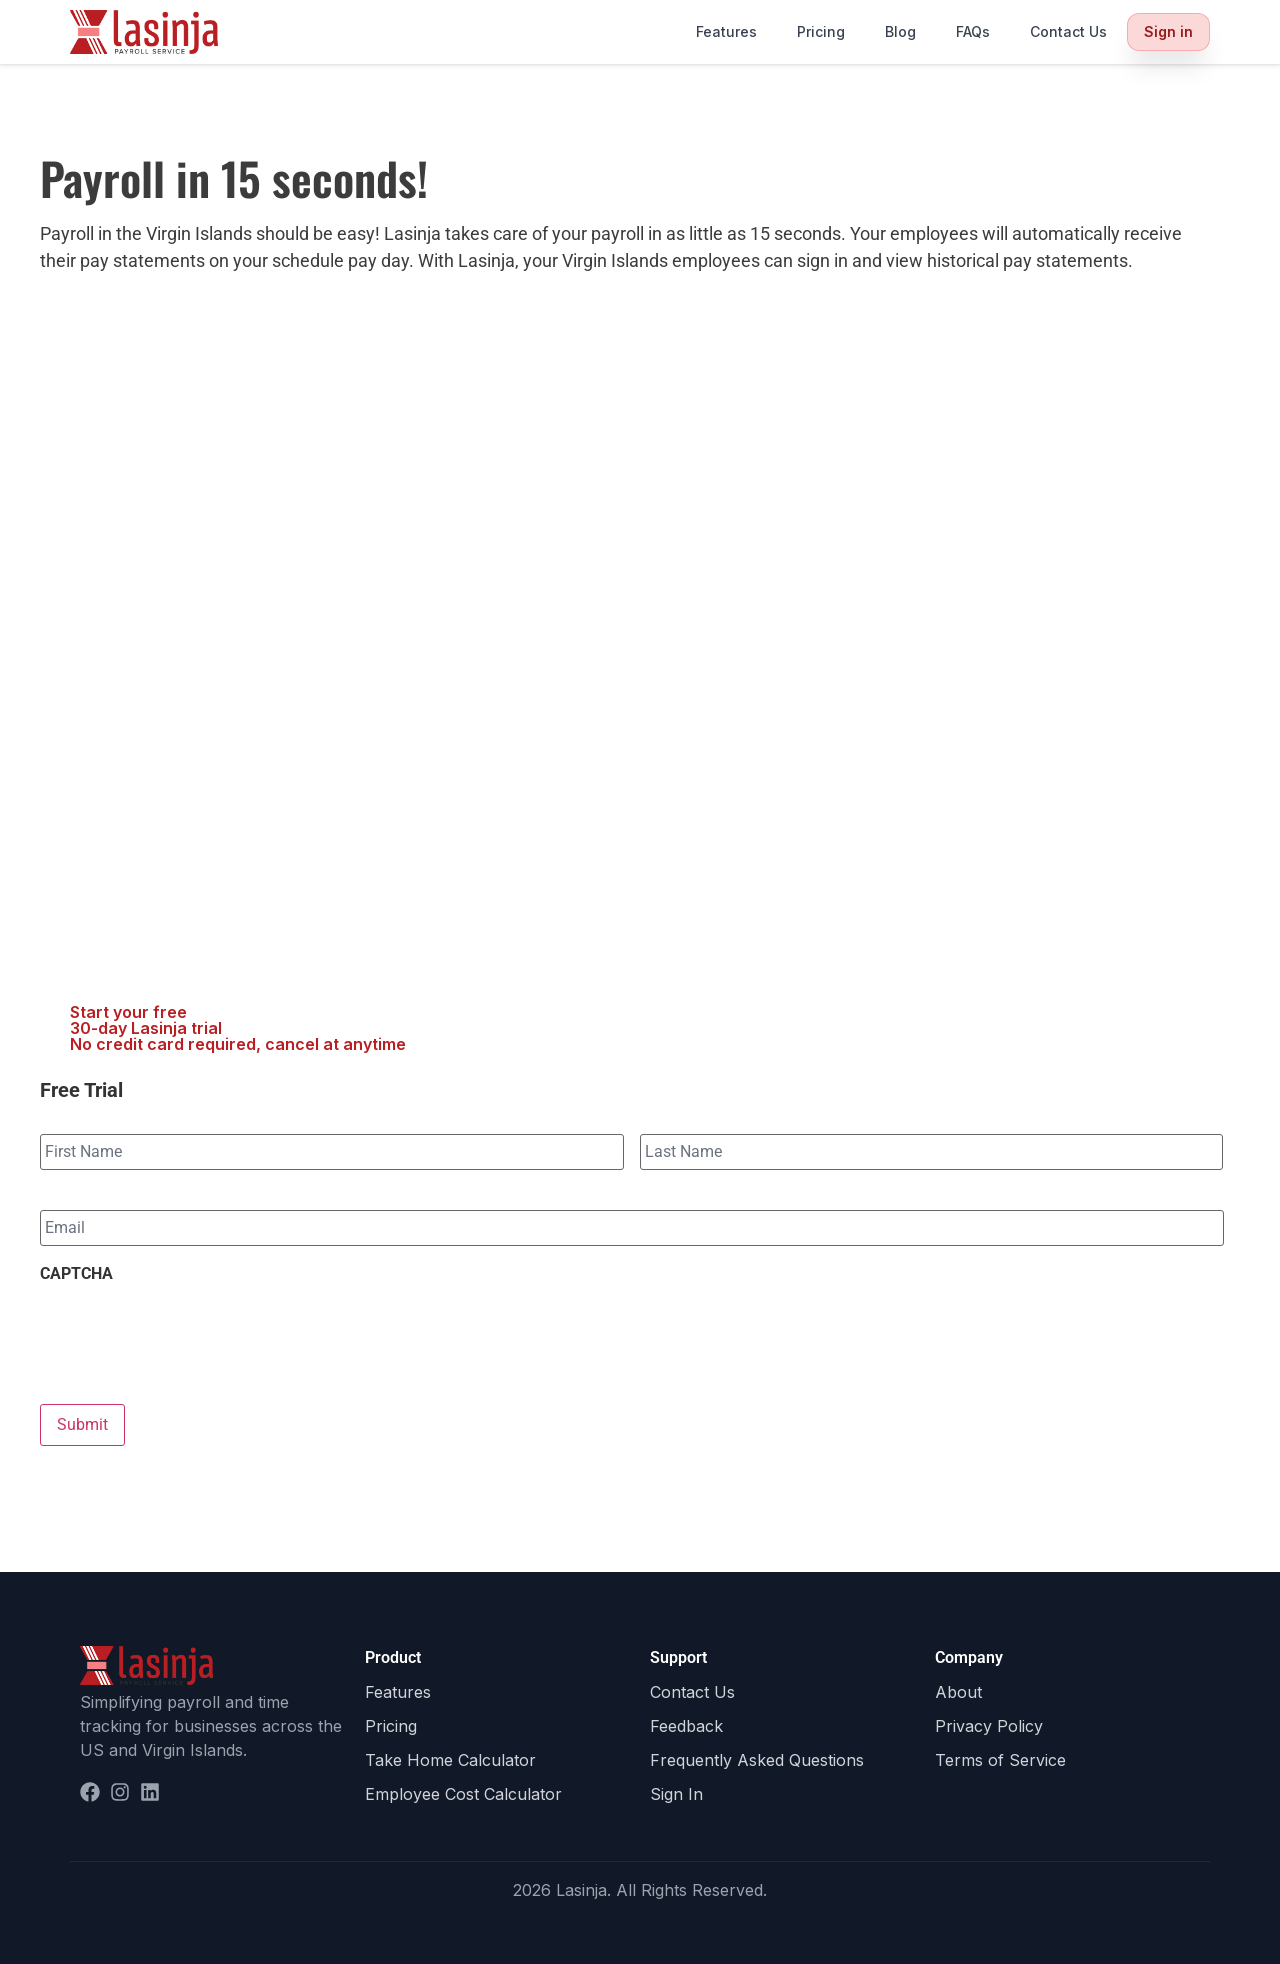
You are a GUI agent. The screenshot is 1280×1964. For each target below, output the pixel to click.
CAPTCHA (76, 1273)
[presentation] (192, 1333)
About (958, 1692)
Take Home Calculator (450, 1760)
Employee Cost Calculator (463, 1794)
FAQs (973, 31)
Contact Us (1068, 31)
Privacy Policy (989, 1726)
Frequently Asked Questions (757, 1760)
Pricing (821, 31)
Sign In (676, 1794)
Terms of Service (1000, 1760)
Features (726, 31)
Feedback (686, 1726)
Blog (900, 31)
